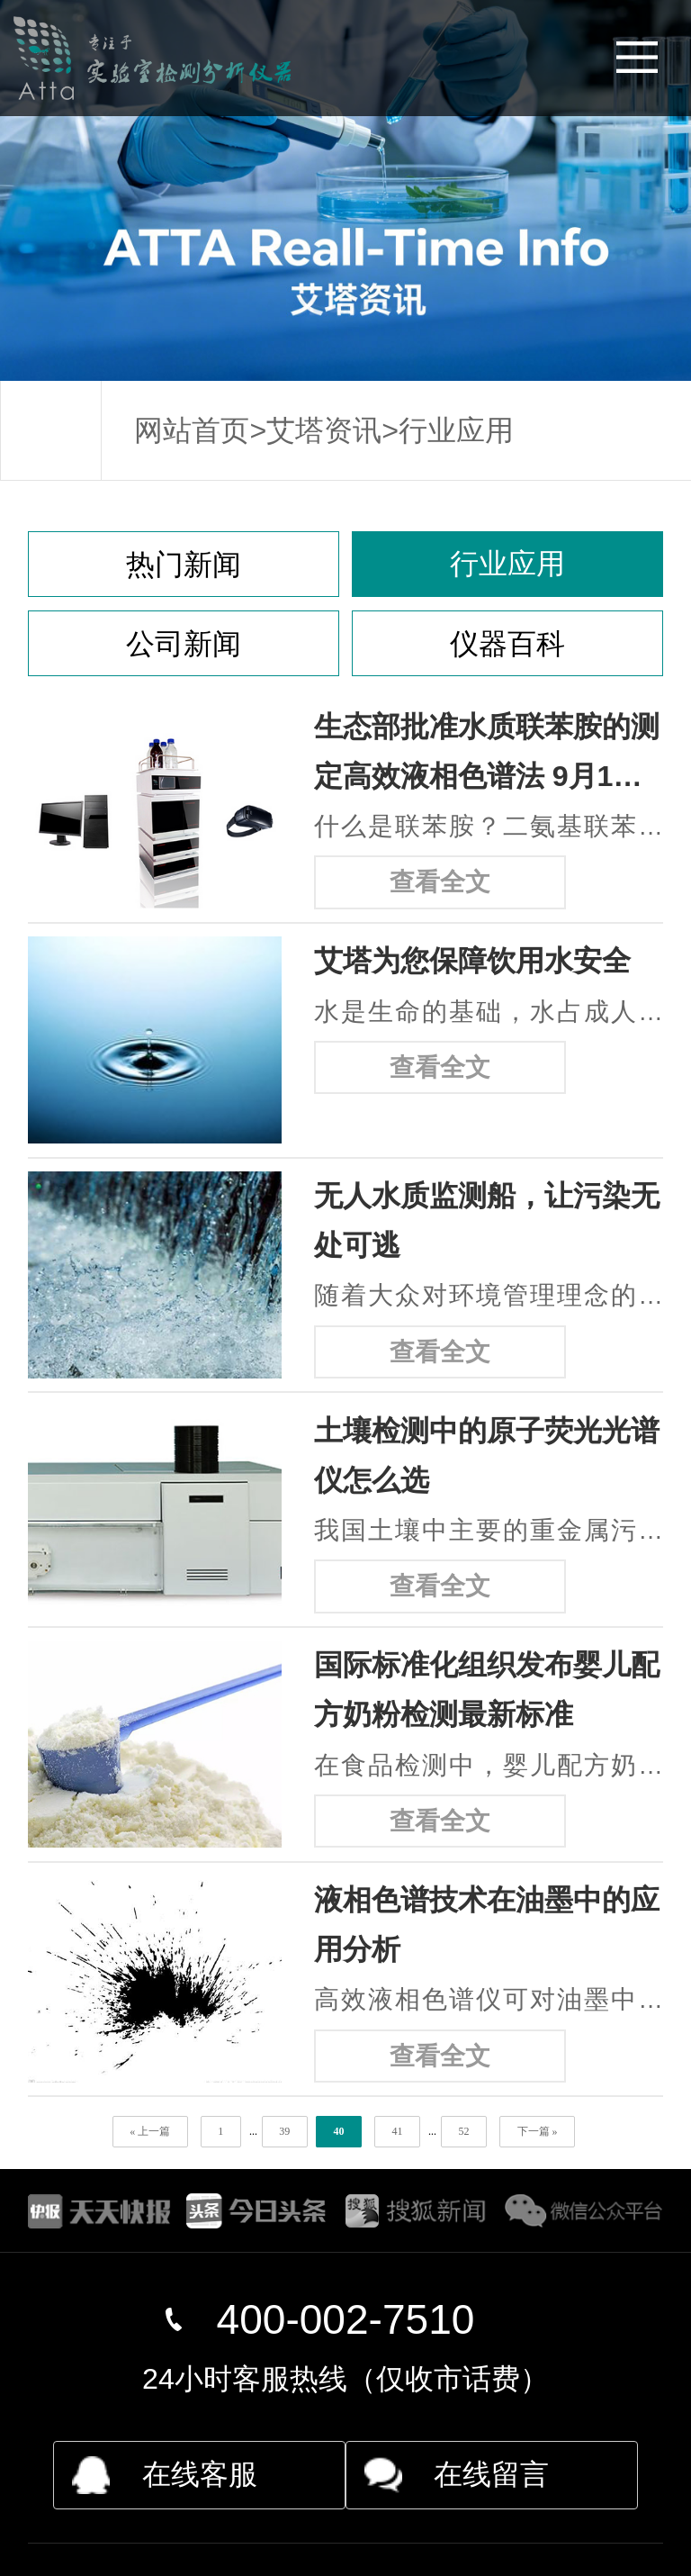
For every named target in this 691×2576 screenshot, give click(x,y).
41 (396, 2131)
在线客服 (199, 2474)
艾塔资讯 (323, 430)
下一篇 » (537, 2131)
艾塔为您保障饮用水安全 (472, 961)
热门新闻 (183, 564)
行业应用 (456, 430)
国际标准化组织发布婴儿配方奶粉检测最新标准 (487, 1690)
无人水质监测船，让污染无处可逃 (487, 1220)
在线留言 (491, 2474)
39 (284, 2131)
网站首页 (191, 430)
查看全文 (440, 882)
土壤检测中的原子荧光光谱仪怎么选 (487, 1455)
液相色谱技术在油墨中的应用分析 (487, 1925)
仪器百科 (507, 644)
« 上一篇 (150, 2131)
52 (463, 2131)
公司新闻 (183, 644)
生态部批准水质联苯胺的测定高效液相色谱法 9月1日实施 (487, 756)
